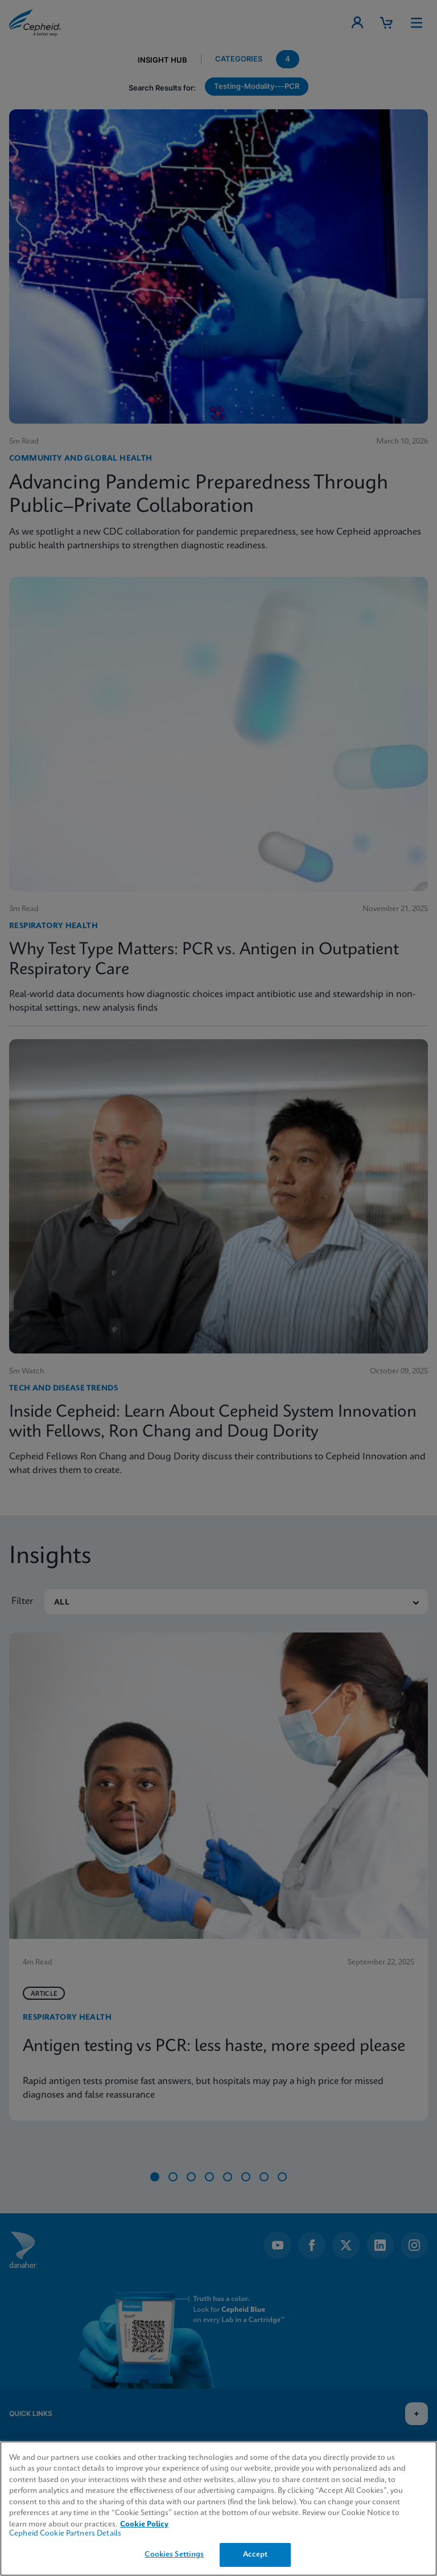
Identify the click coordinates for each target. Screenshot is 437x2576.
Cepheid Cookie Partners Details (65, 2533)
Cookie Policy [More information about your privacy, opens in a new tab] (144, 2524)
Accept (255, 2554)
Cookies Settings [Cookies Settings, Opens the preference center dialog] (174, 2554)
